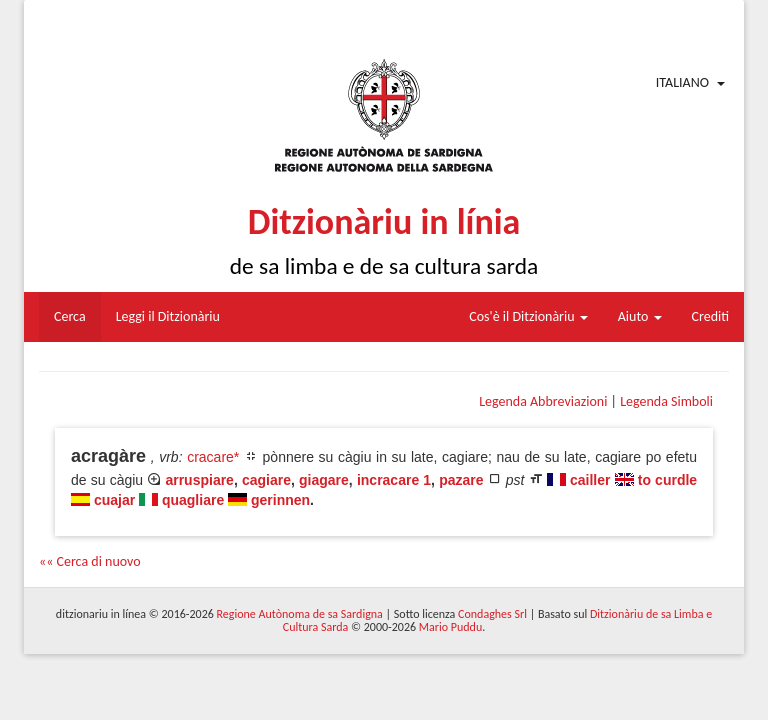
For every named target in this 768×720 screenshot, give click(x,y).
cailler (590, 480)
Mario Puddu (450, 627)
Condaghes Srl (492, 614)
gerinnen (280, 500)
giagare (324, 480)
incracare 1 (394, 480)
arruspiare (199, 480)
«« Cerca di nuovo (90, 561)
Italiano (682, 82)
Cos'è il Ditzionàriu (528, 316)
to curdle (667, 480)
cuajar (114, 500)
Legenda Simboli (666, 401)
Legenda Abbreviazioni (543, 401)
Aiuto (640, 316)
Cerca (70, 316)
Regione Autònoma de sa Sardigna (300, 614)
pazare (461, 480)
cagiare (266, 480)
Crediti (711, 316)
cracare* (213, 457)
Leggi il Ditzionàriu (168, 316)
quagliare (193, 500)
